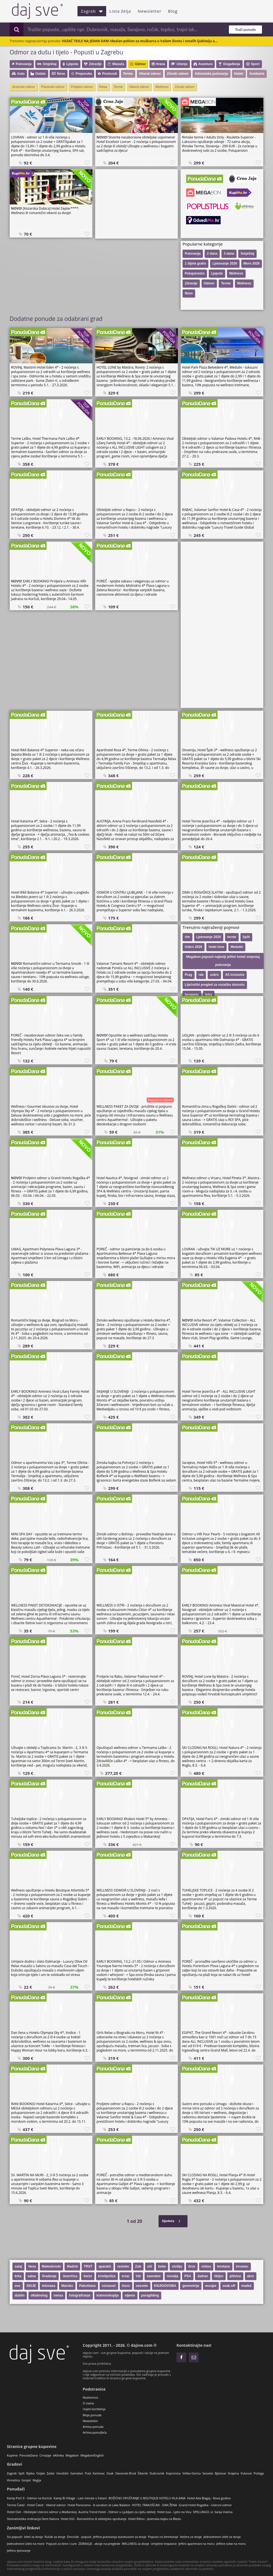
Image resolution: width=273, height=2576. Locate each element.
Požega (259, 2473)
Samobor (76, 2473)
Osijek (40, 2473)
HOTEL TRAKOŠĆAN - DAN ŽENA (154, 2505)
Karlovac (99, 2473)
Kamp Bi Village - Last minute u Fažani (80, 2498)
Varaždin (63, 2473)
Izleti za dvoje (33, 2537)
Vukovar (246, 2473)
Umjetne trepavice (164, 2544)
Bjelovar (220, 2473)
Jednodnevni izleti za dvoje (222, 2537)
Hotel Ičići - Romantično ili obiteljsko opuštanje (93, 2519)
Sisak (110, 2473)
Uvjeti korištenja (94, 2409)
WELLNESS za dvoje (135, 2544)
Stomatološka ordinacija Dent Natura (33, 2519)
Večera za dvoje (191, 2537)
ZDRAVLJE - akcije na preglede (99, 2544)
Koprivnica (173, 2473)
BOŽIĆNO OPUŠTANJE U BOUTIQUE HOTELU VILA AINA (146, 2498)
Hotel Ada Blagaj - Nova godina (209, 2498)
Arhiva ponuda (93, 2427)
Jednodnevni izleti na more (25, 2544)
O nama (88, 2403)
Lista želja (120, 11)
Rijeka (30, 2473)
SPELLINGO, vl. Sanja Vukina (212, 2512)
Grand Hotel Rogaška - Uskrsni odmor (205, 2505)
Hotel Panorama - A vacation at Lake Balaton (99, 2505)
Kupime (12, 2455)
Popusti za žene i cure (61, 2544)
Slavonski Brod (125, 2473)
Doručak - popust (79, 2537)
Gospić (26, 2480)
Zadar (51, 2473)
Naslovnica (90, 2397)
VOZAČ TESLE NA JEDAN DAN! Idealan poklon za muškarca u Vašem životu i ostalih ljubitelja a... (140, 41)
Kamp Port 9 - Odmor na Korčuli (29, 2498)
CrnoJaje (45, 2455)
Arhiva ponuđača (95, 2432)
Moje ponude (92, 2415)
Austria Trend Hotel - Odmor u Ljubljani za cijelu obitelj (116, 2512)
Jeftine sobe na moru (231, 2544)
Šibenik (143, 2473)
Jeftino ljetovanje (18, 2550)
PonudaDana (28, 2455)
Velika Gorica (191, 2473)
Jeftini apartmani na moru (196, 2544)
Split (21, 2473)
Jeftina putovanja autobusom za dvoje (119, 2537)
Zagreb (92, 11)
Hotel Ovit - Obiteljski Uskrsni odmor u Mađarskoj (42, 2512)
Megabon (72, 2455)
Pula (88, 2473)
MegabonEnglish (92, 2455)
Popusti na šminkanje (163, 2537)
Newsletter (149, 11)
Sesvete (207, 2473)
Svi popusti (14, 2537)
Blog (173, 11)
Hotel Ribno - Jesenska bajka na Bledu (154, 2519)
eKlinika (58, 2455)
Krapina (233, 2473)
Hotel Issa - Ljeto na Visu (174, 2512)
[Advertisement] (136, 203)
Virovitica (13, 2480)
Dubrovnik (156, 2473)
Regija (37, 2480)
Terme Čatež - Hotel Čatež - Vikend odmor (36, 2505)
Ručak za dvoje (55, 2537)
